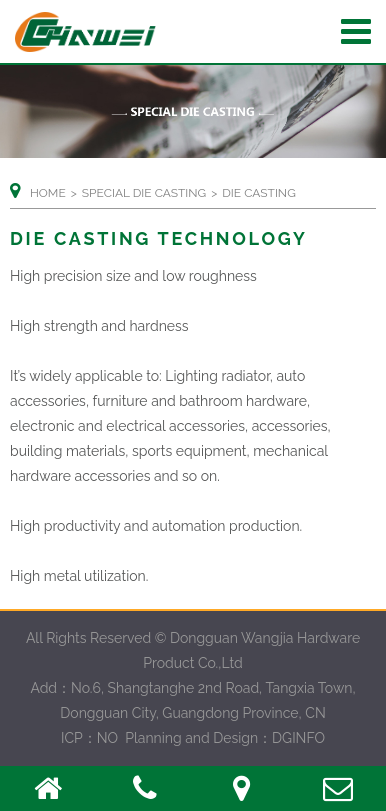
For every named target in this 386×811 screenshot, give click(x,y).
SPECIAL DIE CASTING (144, 193)
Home (48, 193)
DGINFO (298, 738)
